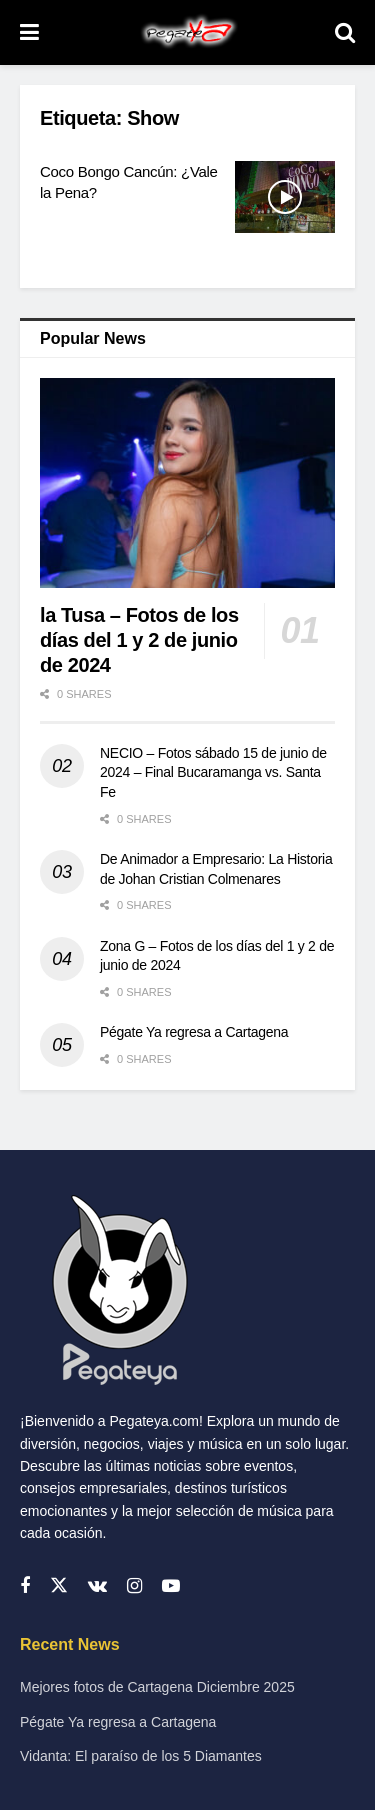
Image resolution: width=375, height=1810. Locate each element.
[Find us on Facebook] (25, 1586)
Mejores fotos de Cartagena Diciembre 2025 (157, 1687)
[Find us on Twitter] (59, 1586)
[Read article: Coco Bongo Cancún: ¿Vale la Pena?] (285, 197)
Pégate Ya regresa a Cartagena (194, 1032)
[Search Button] (345, 32)
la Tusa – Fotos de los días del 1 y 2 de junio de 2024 (139, 640)
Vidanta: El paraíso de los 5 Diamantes (141, 1756)
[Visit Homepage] (187, 33)
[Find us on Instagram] (134, 1586)
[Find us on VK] (97, 1586)
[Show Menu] (29, 32)
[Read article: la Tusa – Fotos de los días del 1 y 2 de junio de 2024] (187, 483)
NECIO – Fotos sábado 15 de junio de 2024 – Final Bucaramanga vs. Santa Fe (213, 772)
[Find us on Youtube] (171, 1586)
